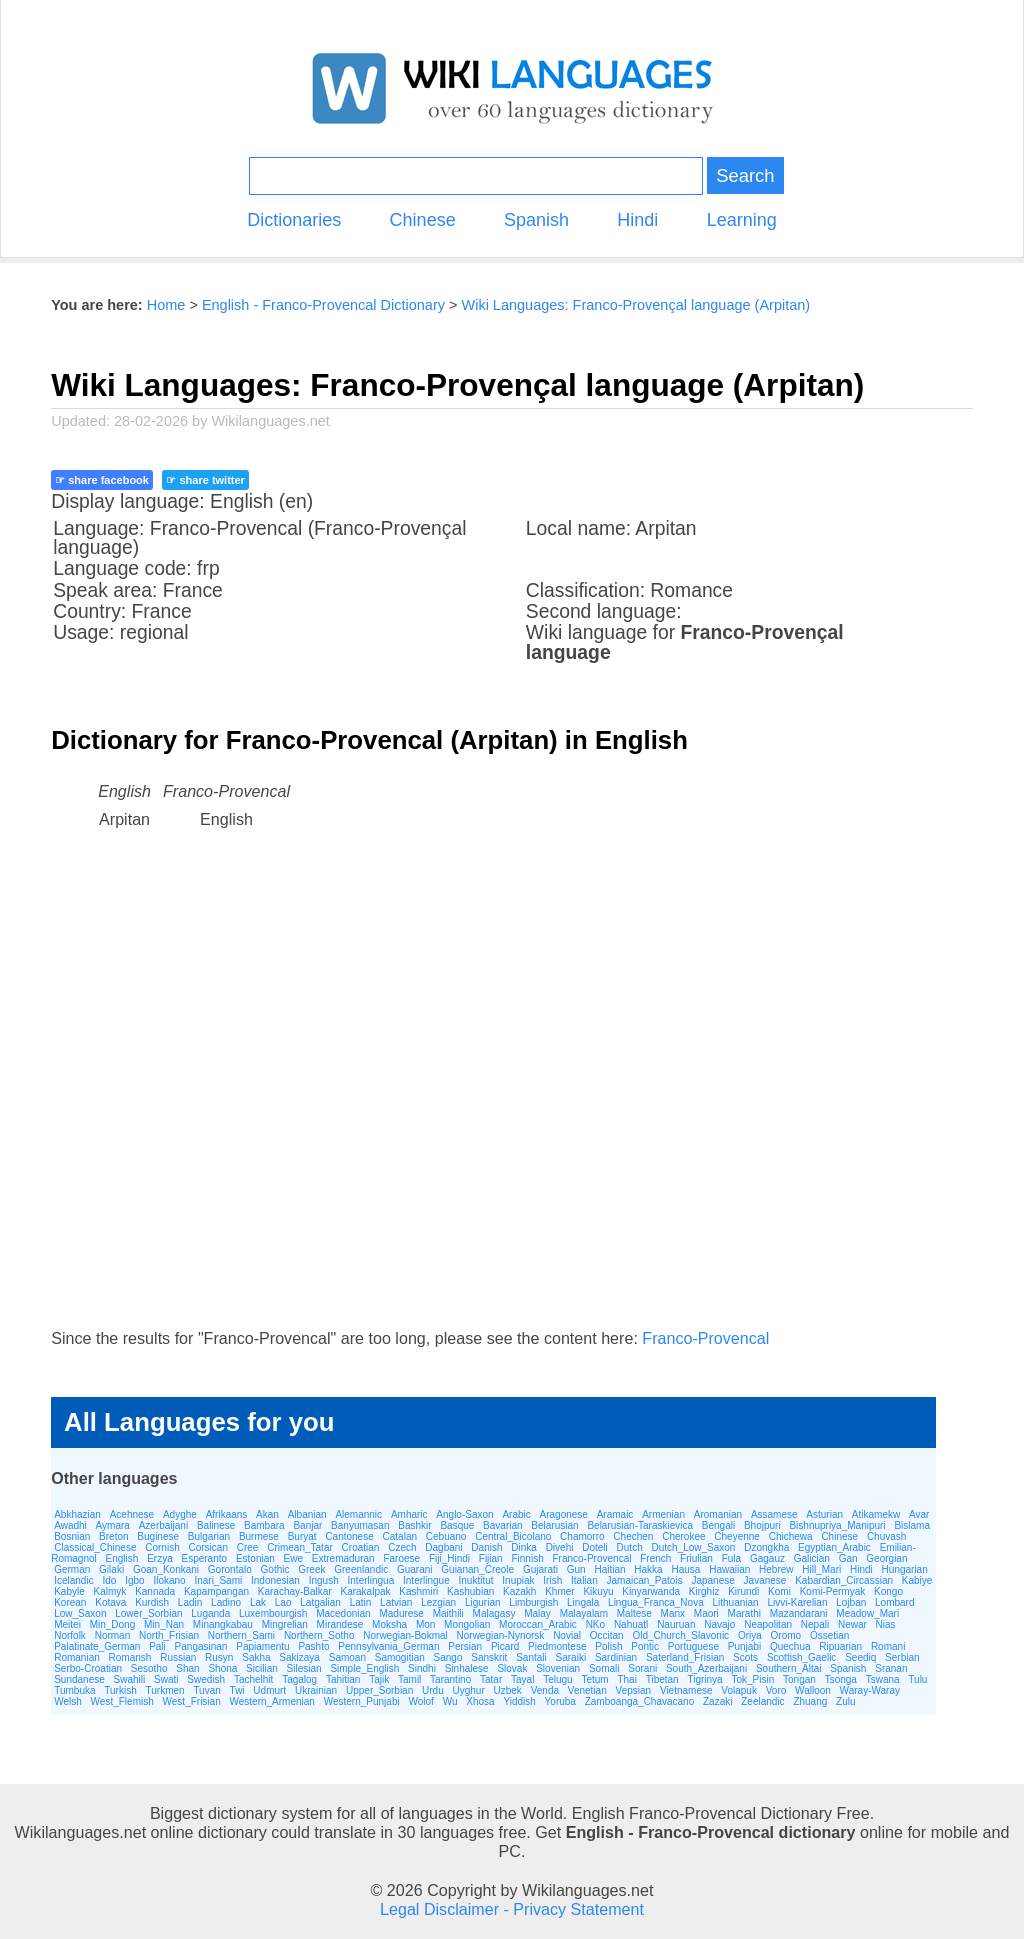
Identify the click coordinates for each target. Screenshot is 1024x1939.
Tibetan (662, 1679)
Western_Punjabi (362, 1701)
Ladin (190, 1602)
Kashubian (470, 1591)
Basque (457, 1525)
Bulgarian (209, 1536)
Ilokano (169, 1580)
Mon (425, 1624)
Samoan (347, 1657)
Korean (70, 1602)
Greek (311, 1569)
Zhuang (810, 1701)
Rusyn (219, 1657)
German (72, 1569)
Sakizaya (299, 1657)
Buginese (158, 1536)
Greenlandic (361, 1569)
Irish (552, 1580)
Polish (608, 1646)
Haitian (609, 1569)
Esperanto (205, 1558)
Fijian (491, 1558)
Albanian (307, 1514)
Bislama (912, 1525)
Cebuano (446, 1536)
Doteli (595, 1547)
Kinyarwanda (651, 1591)
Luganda (210, 1613)
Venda (545, 1690)
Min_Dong (113, 1624)
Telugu (557, 1679)
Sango (448, 1657)
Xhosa (480, 1701)
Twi (237, 1690)
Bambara (264, 1525)
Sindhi (422, 1668)
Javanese (765, 1580)
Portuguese (693, 1646)
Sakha (256, 1657)
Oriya (750, 1635)
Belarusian (554, 1525)
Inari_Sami (218, 1580)
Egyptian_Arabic (834, 1547)
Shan (187, 1668)
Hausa (685, 1569)
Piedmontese (557, 1646)
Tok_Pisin (752, 1679)
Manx (673, 1613)
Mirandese (340, 1624)
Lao (283, 1602)
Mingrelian (285, 1624)
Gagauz (767, 1558)
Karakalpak (366, 1591)
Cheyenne (737, 1536)
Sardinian (616, 1657)
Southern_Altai (789, 1668)
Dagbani (443, 1547)
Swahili (130, 1679)
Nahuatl (631, 1624)
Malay (537, 1613)
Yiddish (519, 1701)
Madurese (401, 1613)
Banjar (307, 1525)
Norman (113, 1635)
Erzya (160, 1558)
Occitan (607, 1635)
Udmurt (269, 1690)
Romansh (130, 1657)
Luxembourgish (273, 1613)
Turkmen (165, 1690)
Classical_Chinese (95, 1547)
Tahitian (343, 1679)
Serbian (902, 1657)
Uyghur (468, 1690)
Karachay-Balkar (295, 1591)
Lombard (894, 1602)
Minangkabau (223, 1624)
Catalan (400, 1536)
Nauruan (676, 1624)
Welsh (68, 1701)
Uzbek (508, 1690)
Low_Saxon (80, 1613)
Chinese (423, 220)
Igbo (134, 1580)
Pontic (645, 1646)
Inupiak (518, 1580)
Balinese (216, 1525)
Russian (178, 1657)
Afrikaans (227, 1514)
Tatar (491, 1679)
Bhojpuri (762, 1525)
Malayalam (584, 1613)
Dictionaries (294, 220)
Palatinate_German (97, 1646)
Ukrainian (316, 1690)
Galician (812, 1558)
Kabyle (69, 1591)
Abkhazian (77, 1514)
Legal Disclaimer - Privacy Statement (512, 1909)
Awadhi (70, 1525)
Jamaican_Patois (645, 1580)
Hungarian (905, 1569)
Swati (166, 1679)
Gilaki (111, 1569)
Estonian (255, 1558)
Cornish (162, 1547)
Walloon (813, 1690)
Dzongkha (766, 1547)
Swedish (206, 1679)
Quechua (790, 1646)
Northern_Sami (241, 1635)
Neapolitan (768, 1624)
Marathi (744, 1613)
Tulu (917, 1679)
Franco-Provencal (705, 1338)
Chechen (633, 1536)
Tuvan (206, 1690)
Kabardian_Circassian (844, 1580)
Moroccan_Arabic (538, 1624)
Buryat (302, 1536)
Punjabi (744, 1646)
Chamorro (582, 1536)
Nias (886, 1624)
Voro (776, 1690)
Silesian (304, 1668)
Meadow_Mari (867, 1613)
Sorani (642, 1668)
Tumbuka (74, 1690)
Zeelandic (762, 1701)
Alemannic (358, 1514)
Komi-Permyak (833, 1591)
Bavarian (502, 1525)
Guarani (415, 1569)
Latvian (396, 1602)
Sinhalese (467, 1668)
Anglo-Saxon (464, 1514)
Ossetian (829, 1635)
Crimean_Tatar (300, 1547)
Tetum (594, 1679)
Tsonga (841, 1679)
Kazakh (519, 1591)
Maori (706, 1613)
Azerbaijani (163, 1525)
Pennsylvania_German (388, 1646)
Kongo (888, 1591)
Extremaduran (343, 1558)
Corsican (207, 1547)
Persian (465, 1646)
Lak (258, 1602)
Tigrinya (704, 1679)
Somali (604, 1668)
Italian (584, 1580)
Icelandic (73, 1580)
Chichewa (791, 1536)
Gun (576, 1569)
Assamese (774, 1514)
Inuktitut (476, 1580)
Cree (248, 1547)
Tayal (522, 1679)
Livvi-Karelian (797, 1602)
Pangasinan (201, 1646)
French (655, 1558)
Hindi (637, 220)
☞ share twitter (205, 480)
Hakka (648, 1569)
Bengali (718, 1525)
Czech (402, 1547)
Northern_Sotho (319, 1635)
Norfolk (70, 1635)
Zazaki (717, 1701)
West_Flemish (122, 1701)
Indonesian (275, 1580)
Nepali (815, 1624)
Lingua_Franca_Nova (656, 1602)
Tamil (409, 1679)
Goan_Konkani (166, 1569)
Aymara (113, 1525)
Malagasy (494, 1613)
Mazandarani (799, 1613)
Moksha (389, 1624)
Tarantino (450, 1679)
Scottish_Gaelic (801, 1657)
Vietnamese (686, 1690)
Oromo (786, 1635)
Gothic (275, 1569)
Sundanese (79, 1679)
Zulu (845, 1701)
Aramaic (615, 1514)
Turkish (120, 1690)
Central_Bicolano (513, 1536)
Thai (626, 1679)
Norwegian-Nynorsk (501, 1635)
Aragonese (564, 1514)
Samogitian (400, 1657)
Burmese (259, 1536)
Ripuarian (840, 1646)
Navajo (719, 1624)
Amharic (409, 1514)
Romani (888, 1646)
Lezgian (438, 1602)
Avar (919, 1514)
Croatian (361, 1547)
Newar (852, 1624)
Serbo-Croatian (88, 1668)
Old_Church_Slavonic (680, 1635)
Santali (531, 1657)
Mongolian (467, 1624)
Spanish (536, 220)
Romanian (77, 1657)
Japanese (712, 1580)
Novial (567, 1635)
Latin (361, 1602)
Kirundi (743, 1591)
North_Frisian (169, 1635)
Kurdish (152, 1602)
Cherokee (683, 1536)
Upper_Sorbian (379, 1690)
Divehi (560, 1547)
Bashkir (414, 1525)
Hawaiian (729, 1569)
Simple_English (364, 1668)
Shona (222, 1668)
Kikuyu (598, 1591)
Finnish (527, 1558)
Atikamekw (876, 1514)
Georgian (886, 1558)
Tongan (799, 1679)
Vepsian (634, 1690)
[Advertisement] (512, 1098)
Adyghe (180, 1514)
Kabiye (917, 1580)
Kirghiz (704, 1591)
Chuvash (886, 1536)
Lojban (851, 1602)
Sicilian (262, 1668)
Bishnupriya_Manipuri (837, 1525)
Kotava (110, 1602)
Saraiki (571, 1657)
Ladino (226, 1602)
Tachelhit (253, 1679)
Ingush (324, 1580)
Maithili (448, 1613)
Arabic (516, 1514)
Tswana (883, 1679)
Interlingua (371, 1580)
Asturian (824, 1514)
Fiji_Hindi (449, 1558)
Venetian (587, 1690)
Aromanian (718, 1514)
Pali (157, 1646)
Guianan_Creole (477, 1569)
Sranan (891, 1668)
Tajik (379, 1679)
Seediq (860, 1657)
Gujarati (540, 1569)
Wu (450, 1701)
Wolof (420, 1701)
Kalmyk (110, 1591)
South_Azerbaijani (706, 1668)
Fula (731, 1558)
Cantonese (349, 1536)
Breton (113, 1536)
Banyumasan (360, 1525)
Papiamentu (262, 1646)
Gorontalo (230, 1569)
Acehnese (132, 1514)
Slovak (512, 1668)
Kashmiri (418, 1591)
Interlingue (426, 1580)
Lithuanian (735, 1602)
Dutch (630, 1547)
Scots (745, 1657)
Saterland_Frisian (685, 1657)
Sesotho (149, 1668)
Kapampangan (216, 1591)
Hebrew (776, 1569)
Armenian (663, 1514)
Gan (848, 1558)
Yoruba (560, 1701)
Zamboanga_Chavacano (640, 1701)
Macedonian (343, 1613)
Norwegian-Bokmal (405, 1635)
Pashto (313, 1646)
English (122, 1558)
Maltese (634, 1613)
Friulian (696, 1558)
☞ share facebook (102, 480)
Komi (779, 1591)
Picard (505, 1646)
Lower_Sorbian (148, 1613)
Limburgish (533, 1602)
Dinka (524, 1547)
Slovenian (558, 1668)
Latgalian (320, 1602)
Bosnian (72, 1536)
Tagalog (299, 1679)
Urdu (433, 1690)
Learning (742, 220)
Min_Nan (164, 1624)
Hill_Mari (821, 1569)
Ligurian (483, 1602)
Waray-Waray (870, 1690)
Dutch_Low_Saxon (693, 1547)
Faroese (401, 1558)
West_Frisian (192, 1701)
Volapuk (739, 1690)
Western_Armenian (271, 1701)
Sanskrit (489, 1657)
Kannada (155, 1591)
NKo (595, 1624)
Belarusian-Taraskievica (640, 1525)
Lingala (583, 1602)
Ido (109, 1580)
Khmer (559, 1591)
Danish (486, 1547)
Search (745, 175)
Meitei (67, 1624)
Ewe (293, 1558)
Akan (267, 1514)
